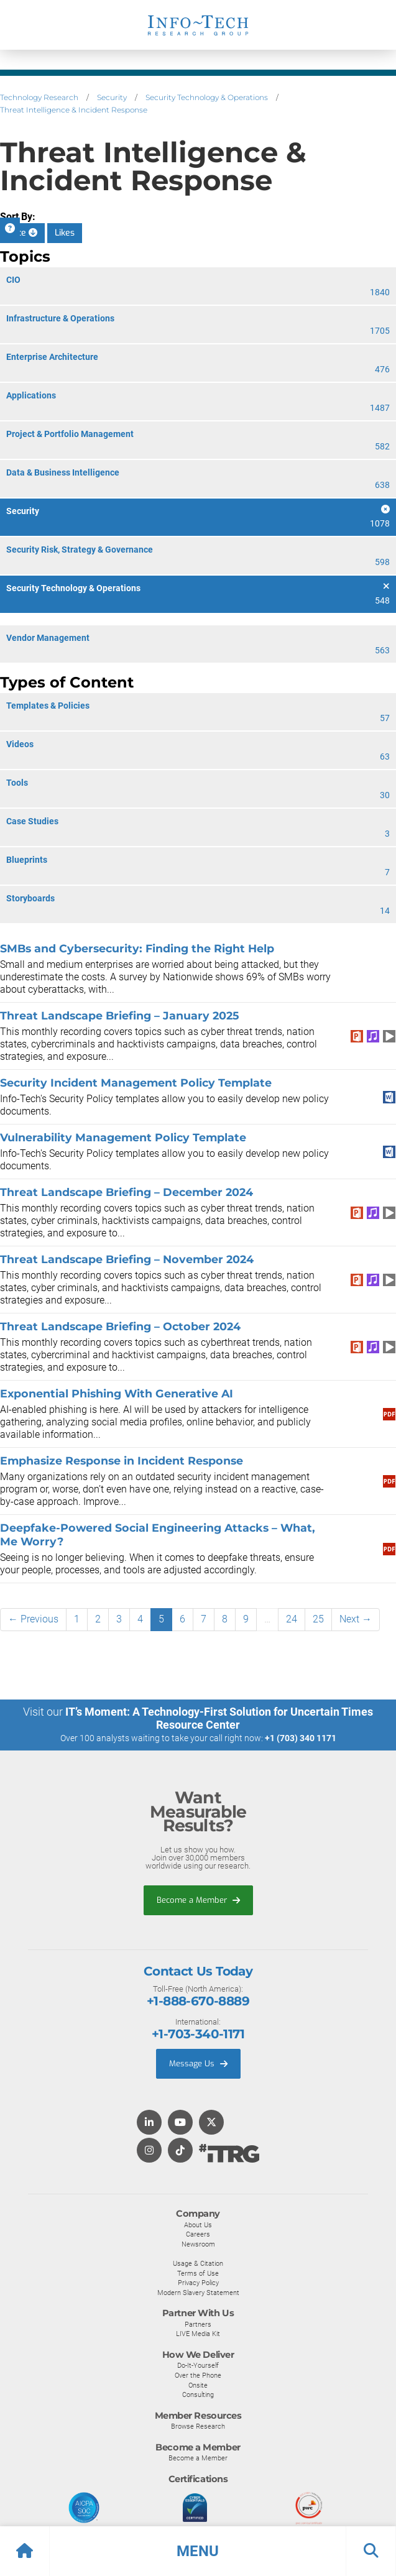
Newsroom (198, 2244)
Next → (355, 1619)
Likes (65, 233)
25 (318, 1619)
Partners (198, 2324)
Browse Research (198, 2426)
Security (112, 97)
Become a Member (198, 1900)
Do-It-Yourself (198, 2365)
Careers (198, 2234)
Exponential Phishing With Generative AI (116, 1393)
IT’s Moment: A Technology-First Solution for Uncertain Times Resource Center (219, 1718)
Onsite (198, 2385)
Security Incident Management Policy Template (136, 1082)
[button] (198, 2551)
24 (291, 1619)
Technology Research (39, 97)
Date (22, 233)
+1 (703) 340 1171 (300, 1738)
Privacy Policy (198, 2282)
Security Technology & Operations (206, 97)
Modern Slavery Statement (198, 2292)
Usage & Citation (198, 2263)
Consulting (198, 2394)
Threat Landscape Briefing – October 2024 (120, 1326)
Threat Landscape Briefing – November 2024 (127, 1259)
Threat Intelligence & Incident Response (73, 109)
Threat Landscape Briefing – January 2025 (119, 1015)
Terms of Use (198, 2273)
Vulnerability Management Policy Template (123, 1137)
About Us (198, 2224)
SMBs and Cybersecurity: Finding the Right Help (137, 948)
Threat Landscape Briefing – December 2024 (126, 1191)
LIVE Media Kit (198, 2333)
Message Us (198, 2063)
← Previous (33, 1619)
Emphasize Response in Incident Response (121, 1460)
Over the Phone (198, 2375)
